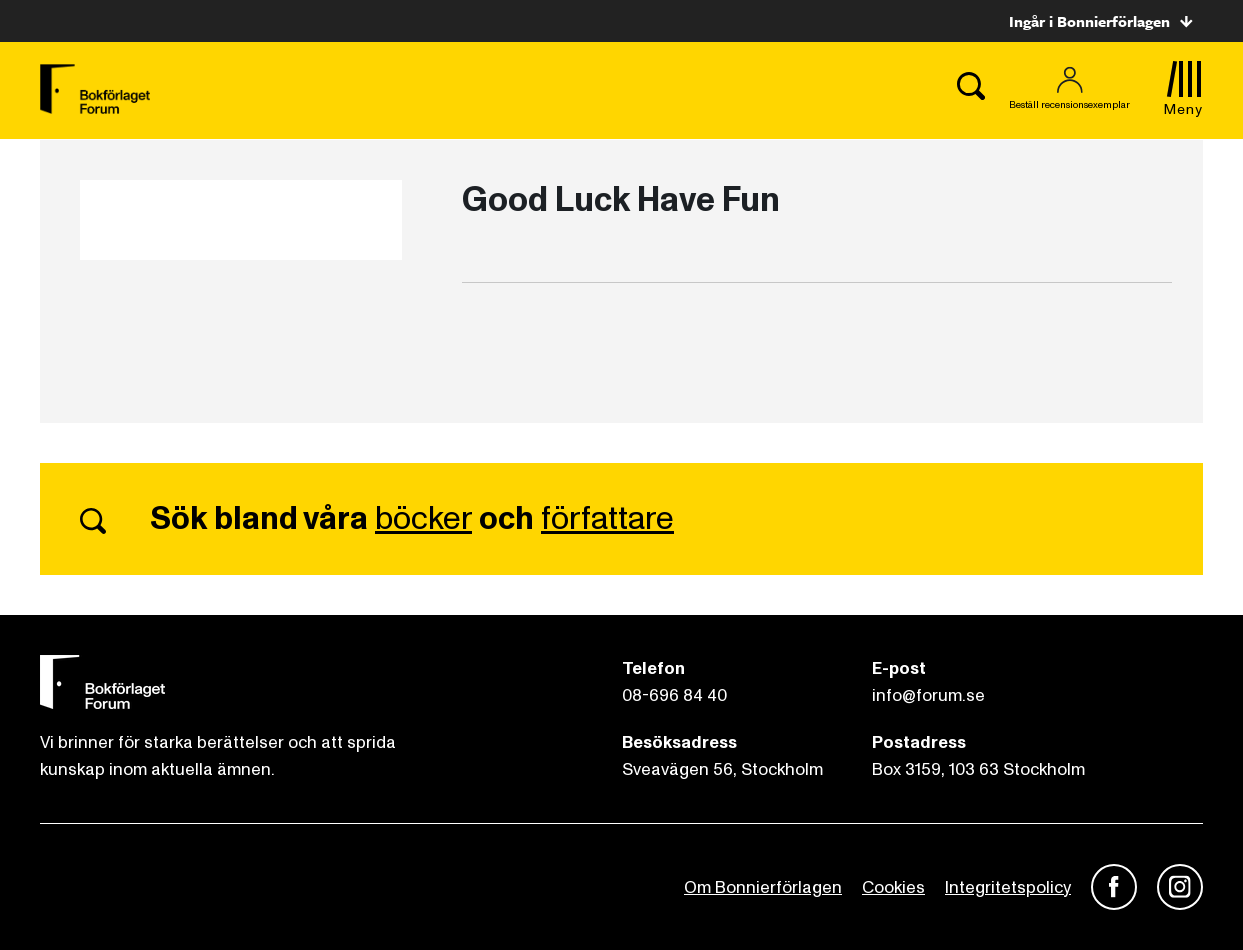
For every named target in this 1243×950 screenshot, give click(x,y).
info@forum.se (928, 695)
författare (607, 519)
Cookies (893, 887)
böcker (423, 519)
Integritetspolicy (1008, 887)
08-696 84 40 (674, 695)
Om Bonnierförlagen (763, 887)
